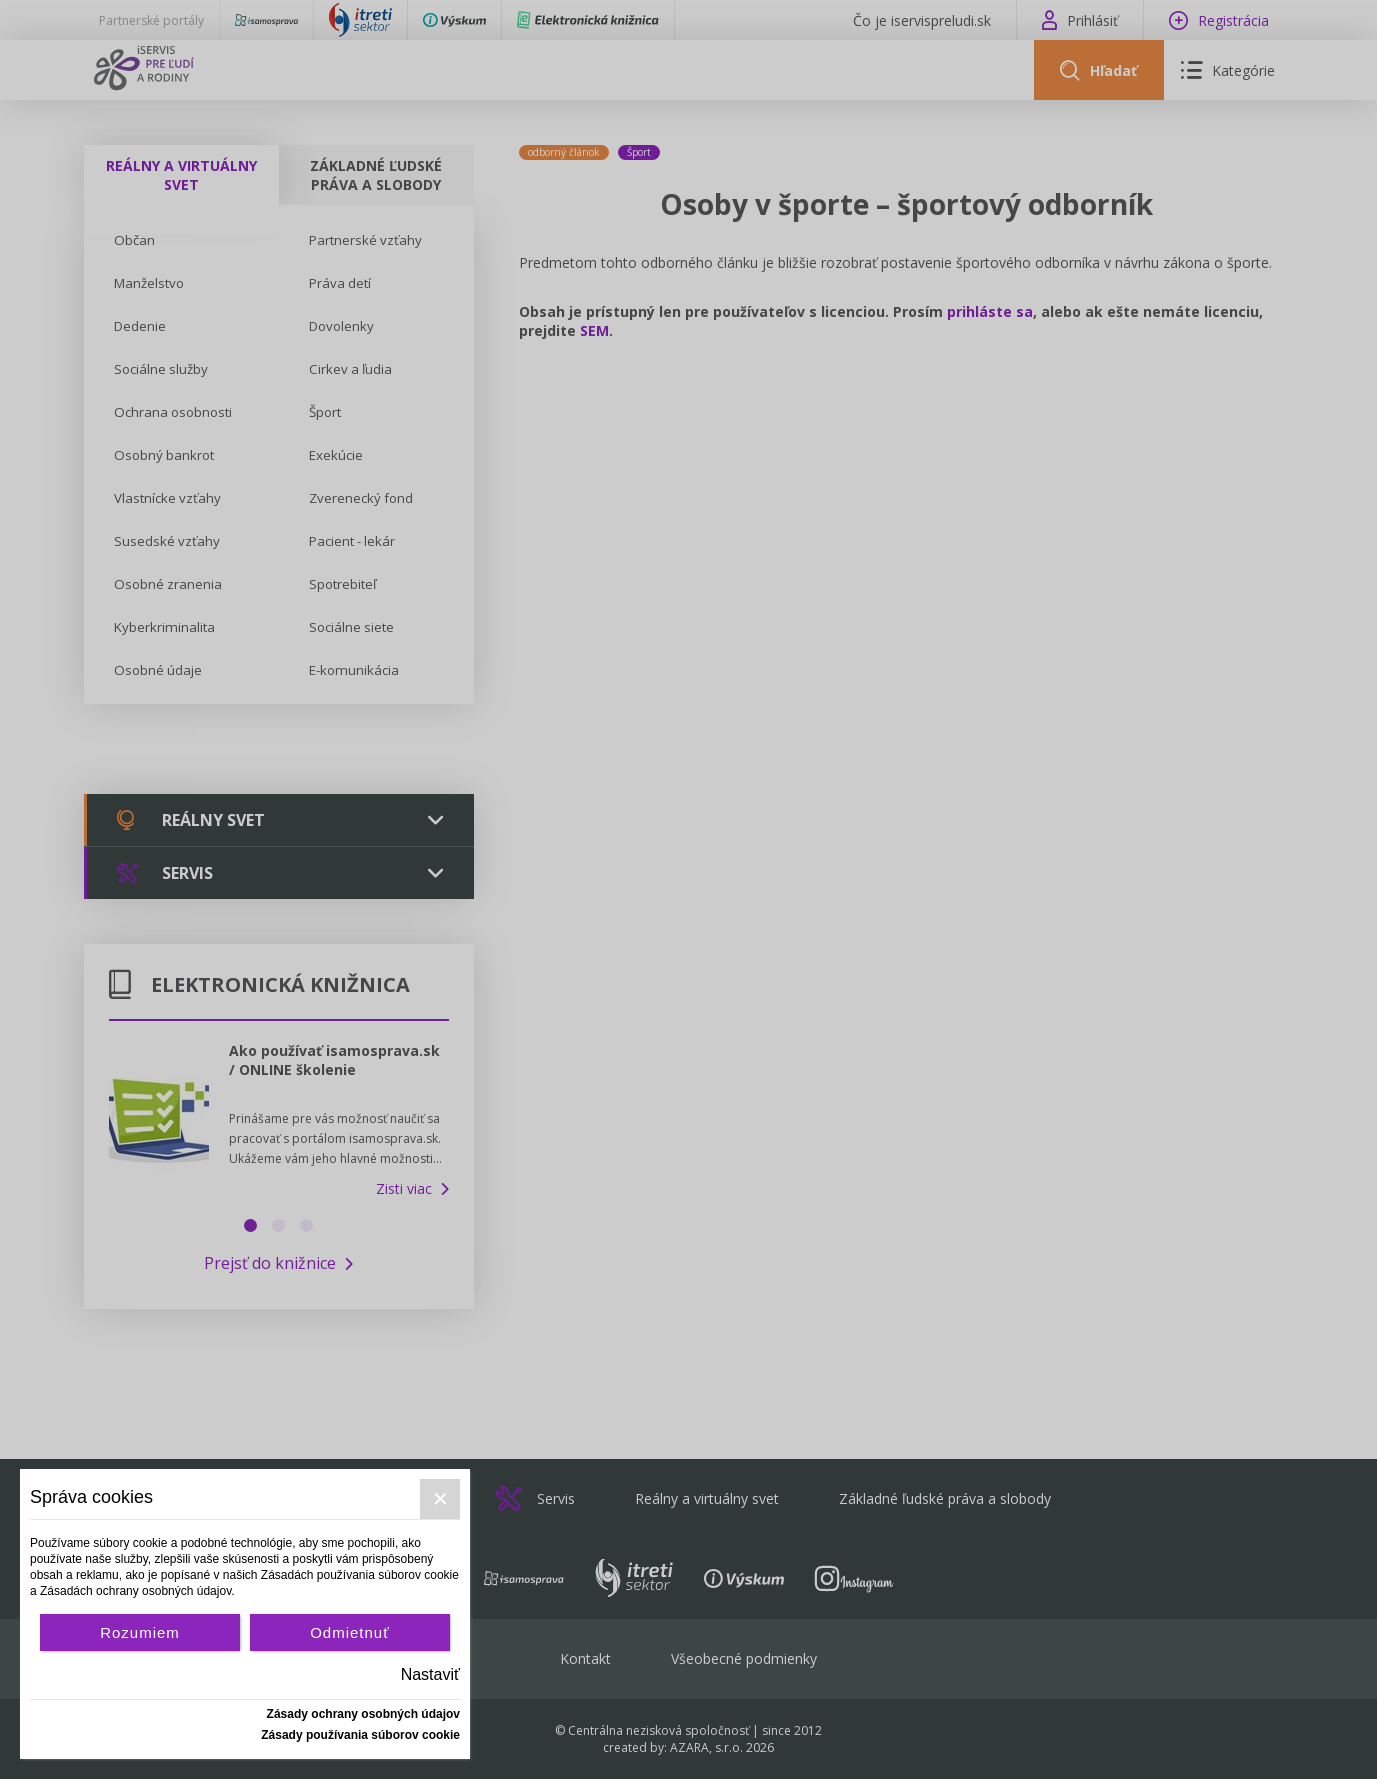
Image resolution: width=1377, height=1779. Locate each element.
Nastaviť (430, 1674)
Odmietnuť (350, 1632)
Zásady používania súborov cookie (360, 1735)
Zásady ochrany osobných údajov (363, 1714)
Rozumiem (140, 1632)
